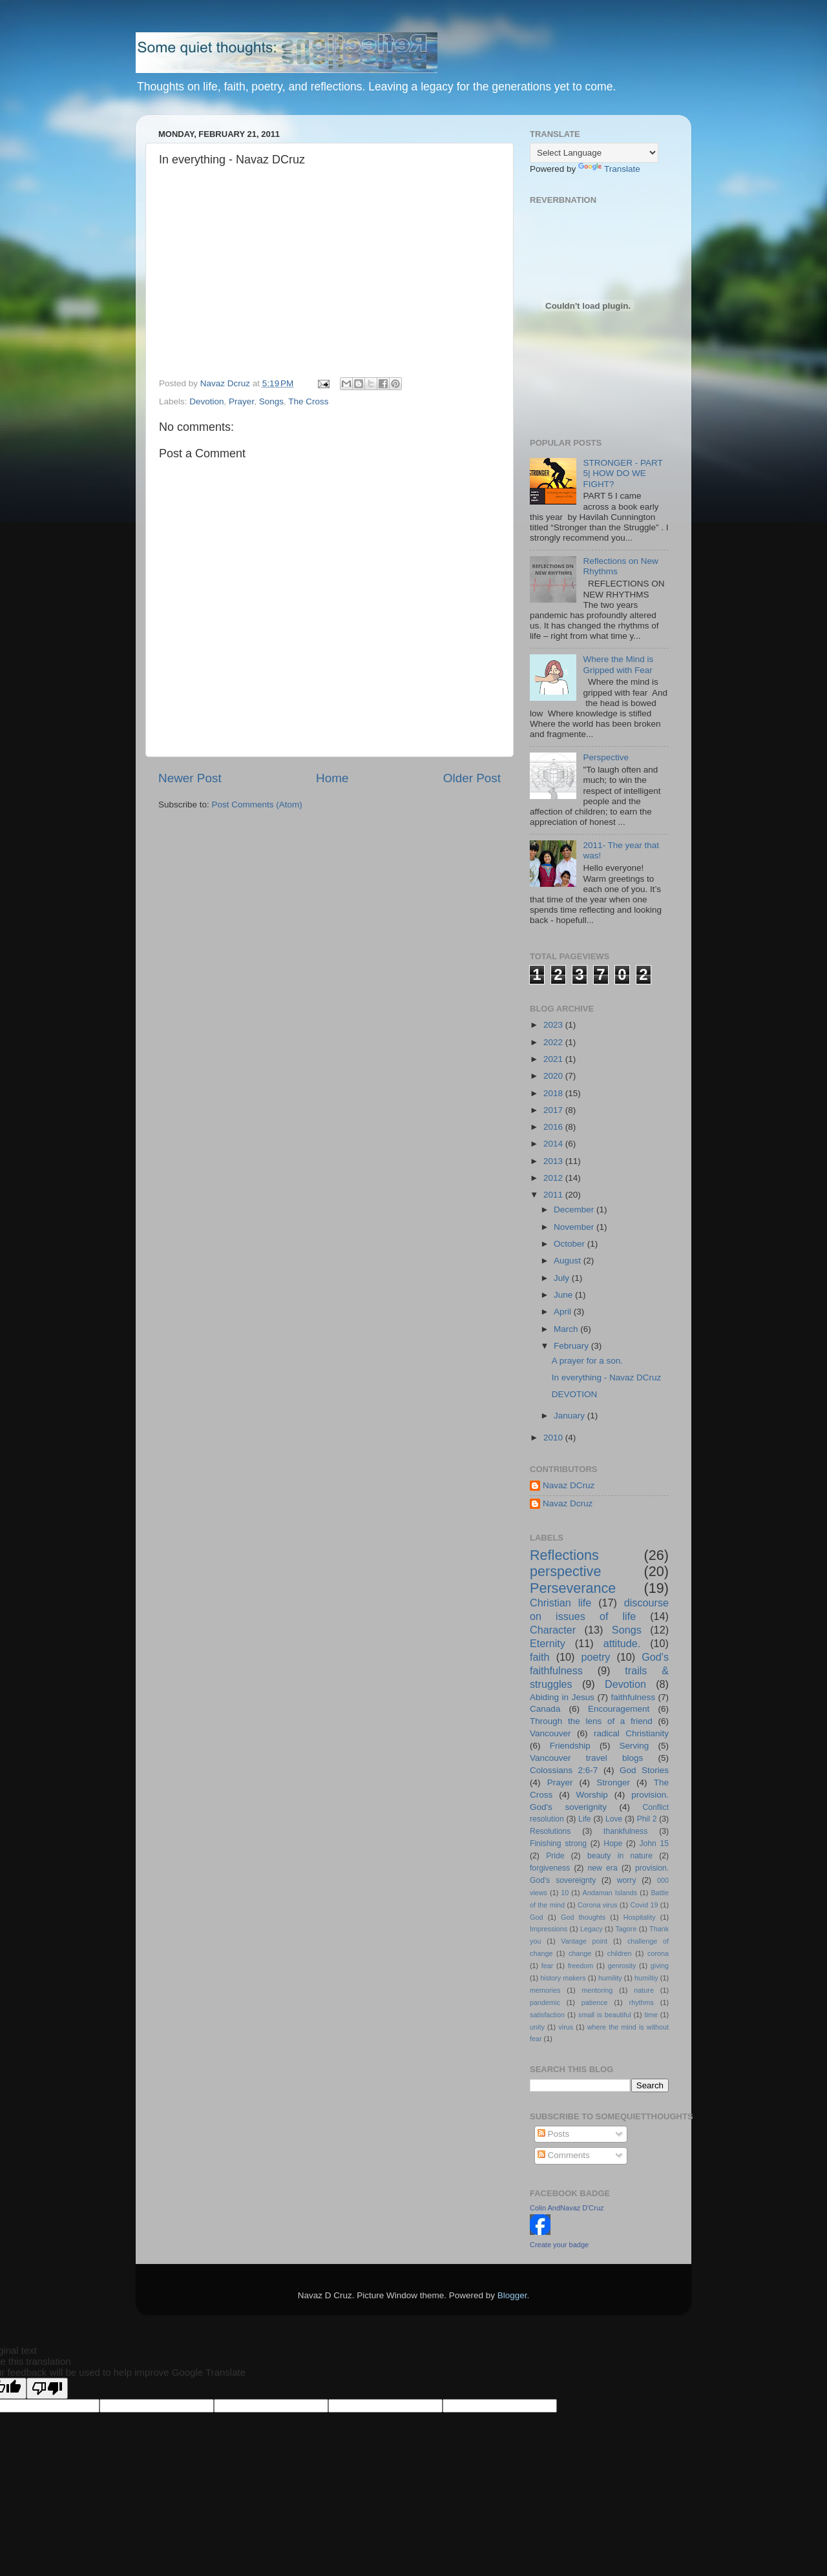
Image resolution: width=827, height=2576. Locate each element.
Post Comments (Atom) (257, 804)
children (619, 1953)
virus (565, 2027)
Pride (555, 1855)
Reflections (564, 1555)
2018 (554, 1093)
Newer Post (190, 778)
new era (603, 1868)
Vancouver (550, 1733)
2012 (554, 1178)
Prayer (241, 401)
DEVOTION (575, 1394)
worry (626, 1880)
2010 (554, 1437)
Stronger (613, 1782)
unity (537, 2027)
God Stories (644, 1770)
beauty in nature (620, 1855)
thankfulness (625, 1831)
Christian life (560, 1602)
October (570, 1244)
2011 (554, 1195)
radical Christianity (631, 1733)
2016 (554, 1127)
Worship (592, 1795)
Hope (612, 1843)
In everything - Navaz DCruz (607, 1377)
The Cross (308, 401)
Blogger (512, 2295)
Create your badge (559, 2245)
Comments (564, 2155)
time (651, 2015)
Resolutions (550, 1831)
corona (658, 1953)
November (575, 1227)
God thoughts (583, 1917)
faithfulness (633, 1697)
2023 (554, 1025)
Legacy (591, 1929)
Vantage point (584, 1941)
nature (644, 1990)
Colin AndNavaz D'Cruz (567, 2208)
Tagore (625, 1929)
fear (547, 1965)
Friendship (570, 1745)
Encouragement (618, 1709)
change (580, 1953)
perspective (565, 1571)
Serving (634, 1745)
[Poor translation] (47, 2388)
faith (540, 1657)
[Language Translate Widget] (594, 153)
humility (610, 1978)
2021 (554, 1059)
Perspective (606, 757)
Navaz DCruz (568, 1485)
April (564, 1311)
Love (613, 1818)
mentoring (596, 1990)
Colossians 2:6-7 (564, 1770)
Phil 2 (647, 1818)
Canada (545, 1709)
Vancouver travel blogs (586, 1758)
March (567, 1329)
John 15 (654, 1843)
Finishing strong (558, 1843)
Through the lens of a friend (591, 1721)
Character (553, 1630)
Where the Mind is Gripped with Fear (618, 664)
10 (565, 1892)
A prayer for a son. (587, 1361)
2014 (554, 1143)
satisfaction (547, 2015)
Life (584, 1818)
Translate (609, 169)
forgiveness (550, 1868)
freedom (581, 1965)
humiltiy (646, 1978)
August (568, 1260)
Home (332, 778)
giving (660, 1965)
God (536, 1917)
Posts (554, 2134)
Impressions (548, 1929)
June (564, 1295)
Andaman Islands (610, 1892)
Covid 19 (644, 1905)
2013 (554, 1161)
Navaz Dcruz (567, 1503)
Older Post (472, 778)
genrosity (622, 1965)
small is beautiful (604, 2015)
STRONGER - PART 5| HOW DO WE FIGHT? (622, 473)
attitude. (622, 1643)
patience (594, 2002)
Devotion (206, 401)
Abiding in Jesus (562, 1697)
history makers (562, 1978)
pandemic (545, 2002)
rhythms (641, 2002)
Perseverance (573, 1588)
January (570, 1415)
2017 (554, 1110)
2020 (554, 1076)
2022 (554, 1042)
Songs (271, 401)
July (563, 1278)
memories (545, 1990)
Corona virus (598, 1905)
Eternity (547, 1643)
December (575, 1209)
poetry (595, 1657)
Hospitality (639, 1917)
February (572, 1346)
